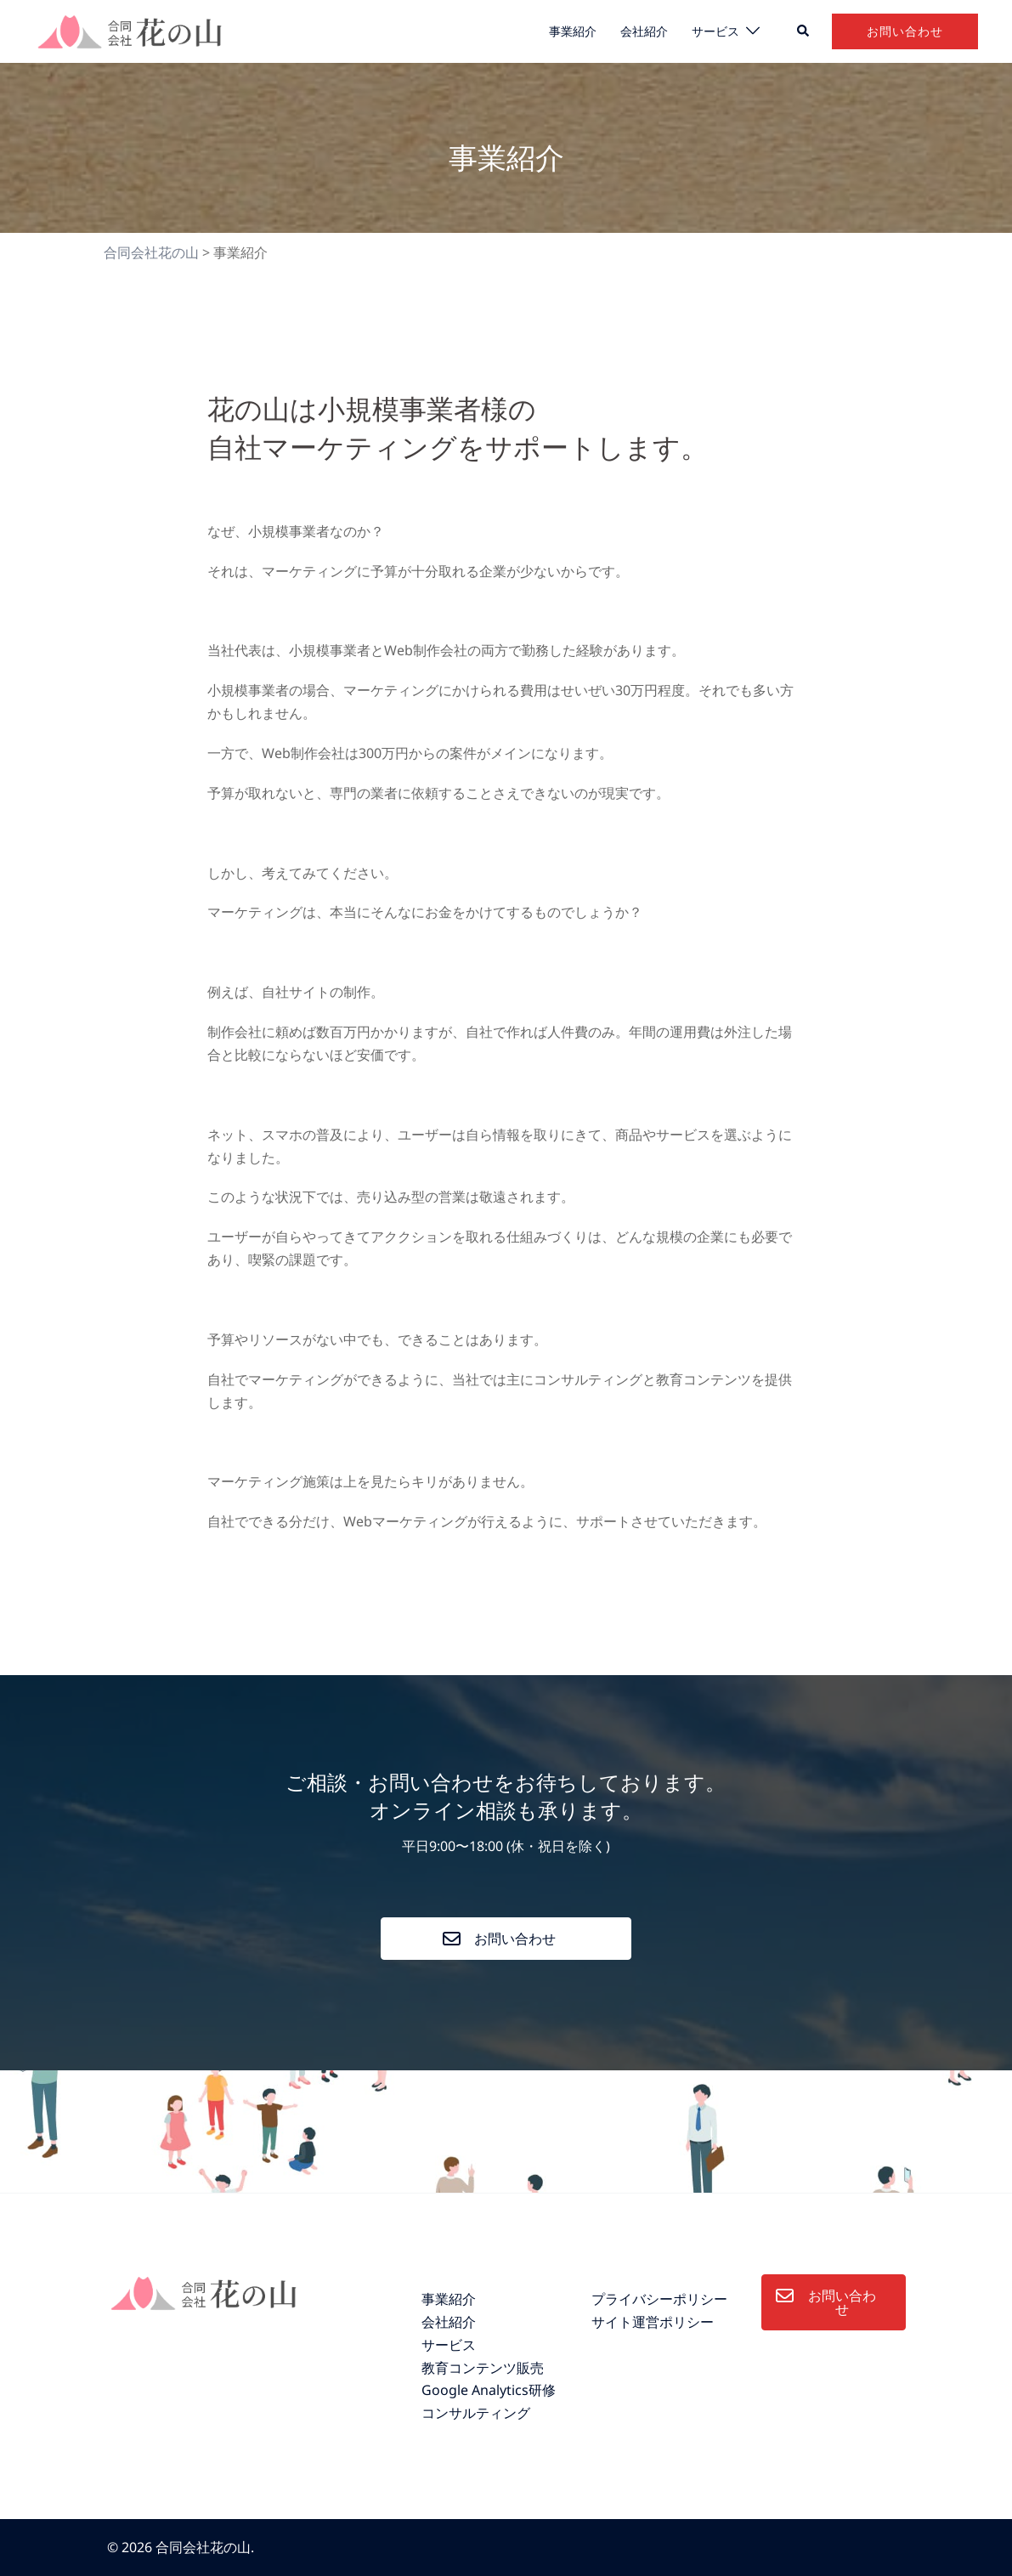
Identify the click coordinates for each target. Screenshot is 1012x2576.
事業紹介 (572, 31)
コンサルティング (475, 2412)
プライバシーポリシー (659, 2299)
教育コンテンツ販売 (482, 2367)
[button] (804, 31)
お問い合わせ (905, 31)
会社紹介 (644, 31)
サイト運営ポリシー (652, 2322)
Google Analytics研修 (488, 2390)
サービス (715, 31)
